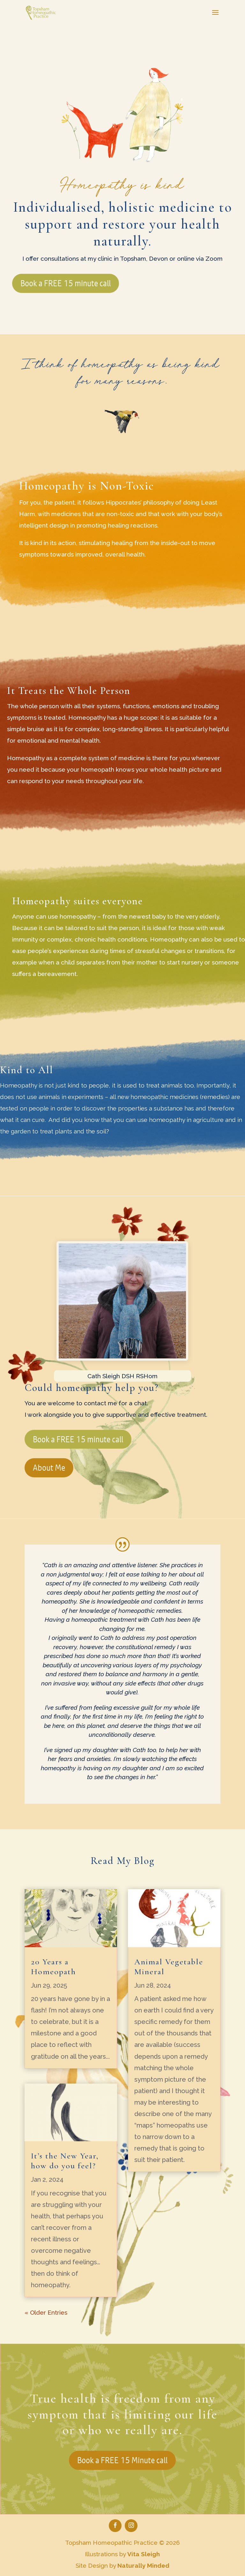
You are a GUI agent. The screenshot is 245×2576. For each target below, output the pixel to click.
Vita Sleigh (143, 2554)
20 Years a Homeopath (53, 1966)
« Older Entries (46, 2312)
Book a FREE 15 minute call (65, 283)
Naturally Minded (143, 2565)
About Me (49, 1467)
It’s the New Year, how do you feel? (65, 2161)
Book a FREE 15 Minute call (122, 2460)
